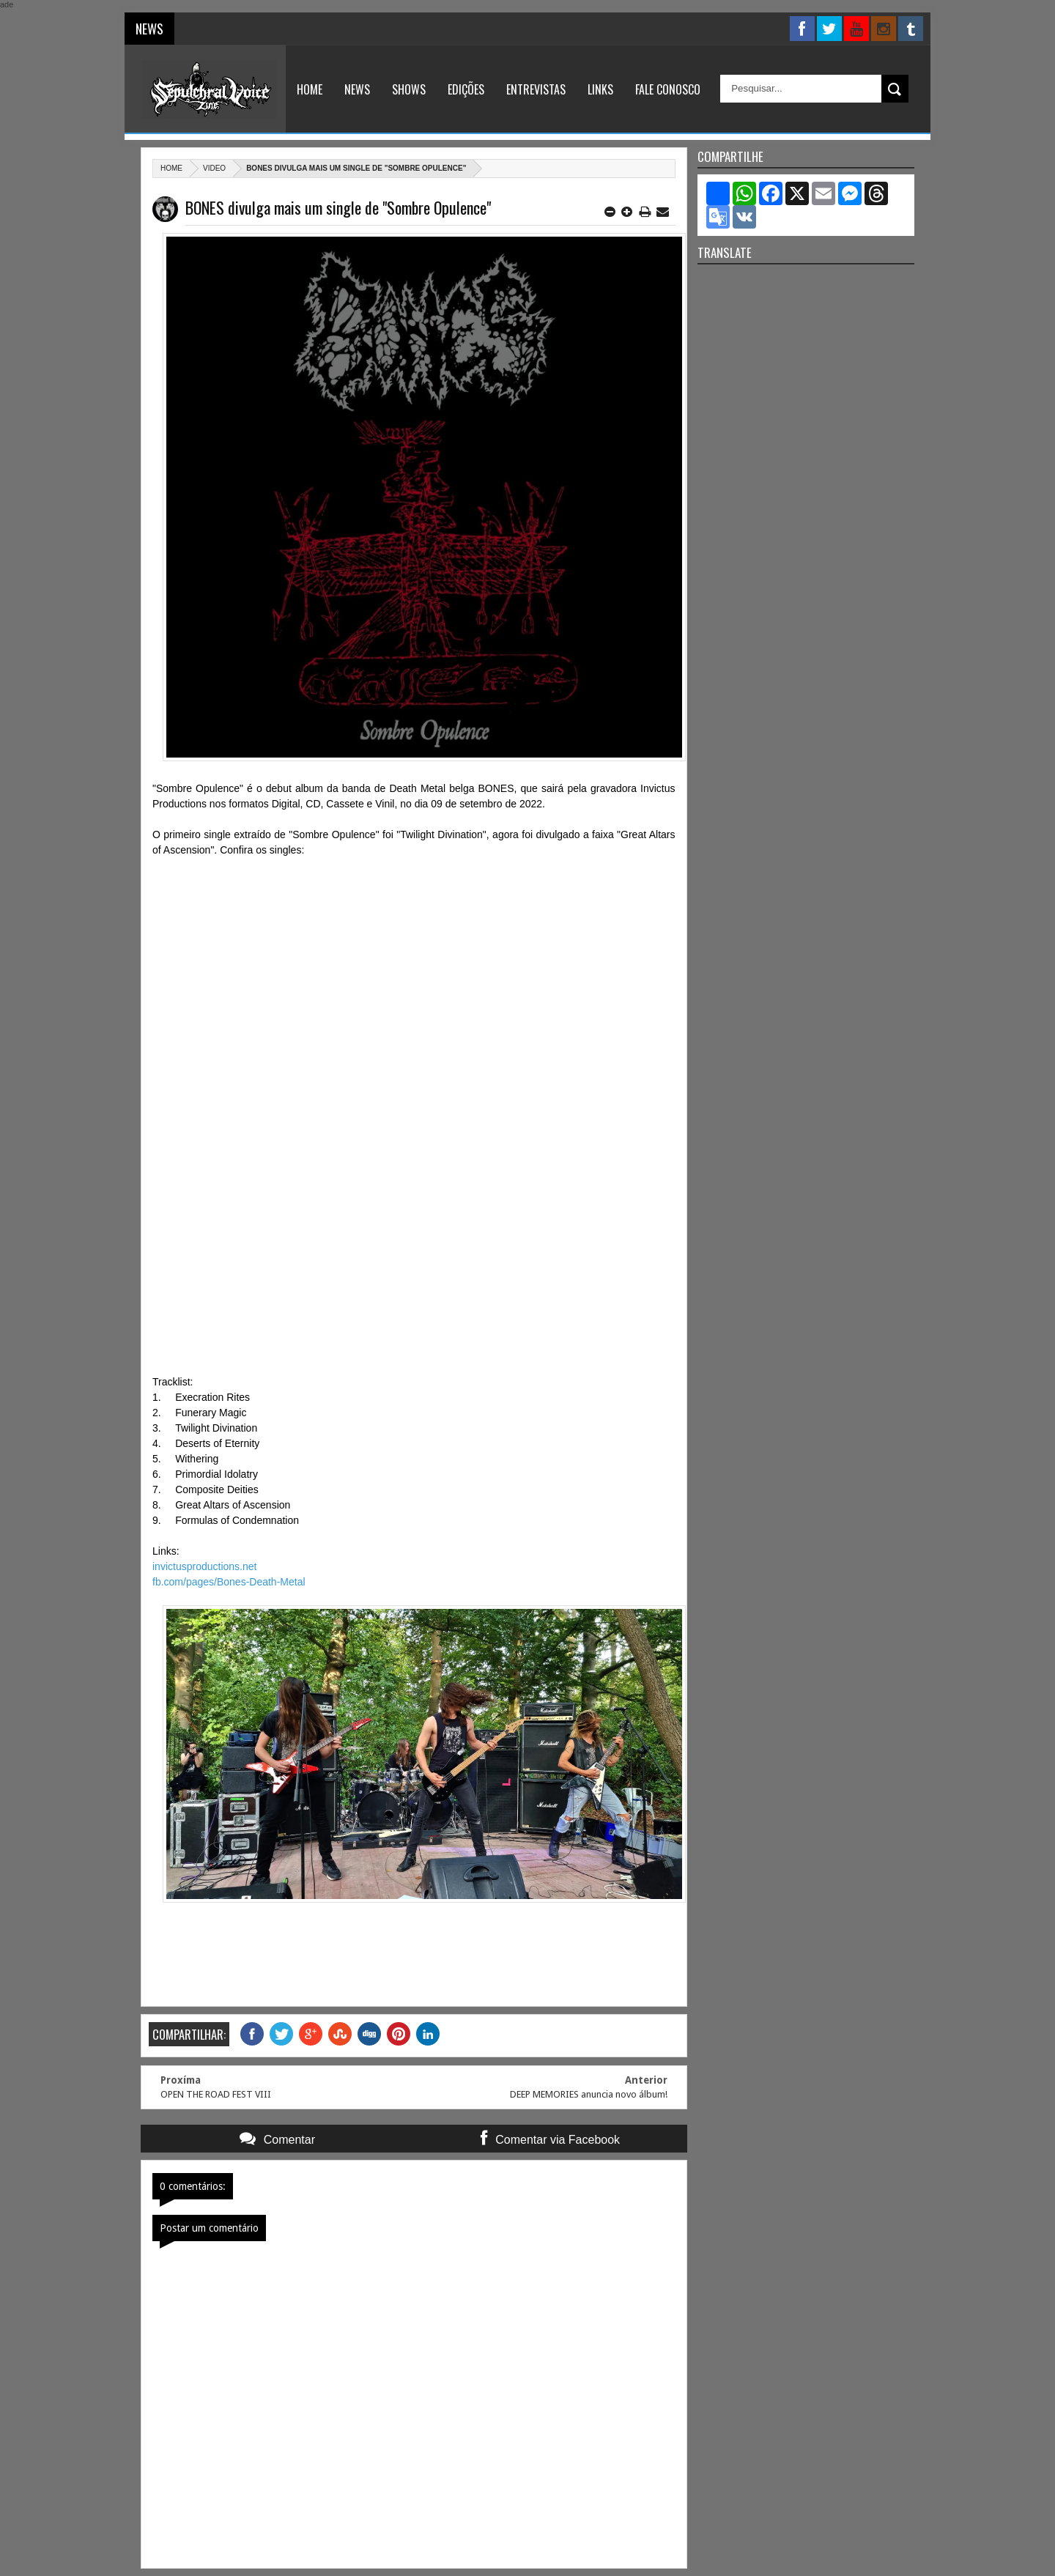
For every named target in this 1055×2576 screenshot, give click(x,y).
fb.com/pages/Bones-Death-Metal (229, 1582)
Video (214, 168)
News (357, 89)
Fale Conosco (667, 89)
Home (309, 89)
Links (600, 89)
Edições (466, 89)
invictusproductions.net (204, 1566)
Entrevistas (536, 89)
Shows (409, 89)
